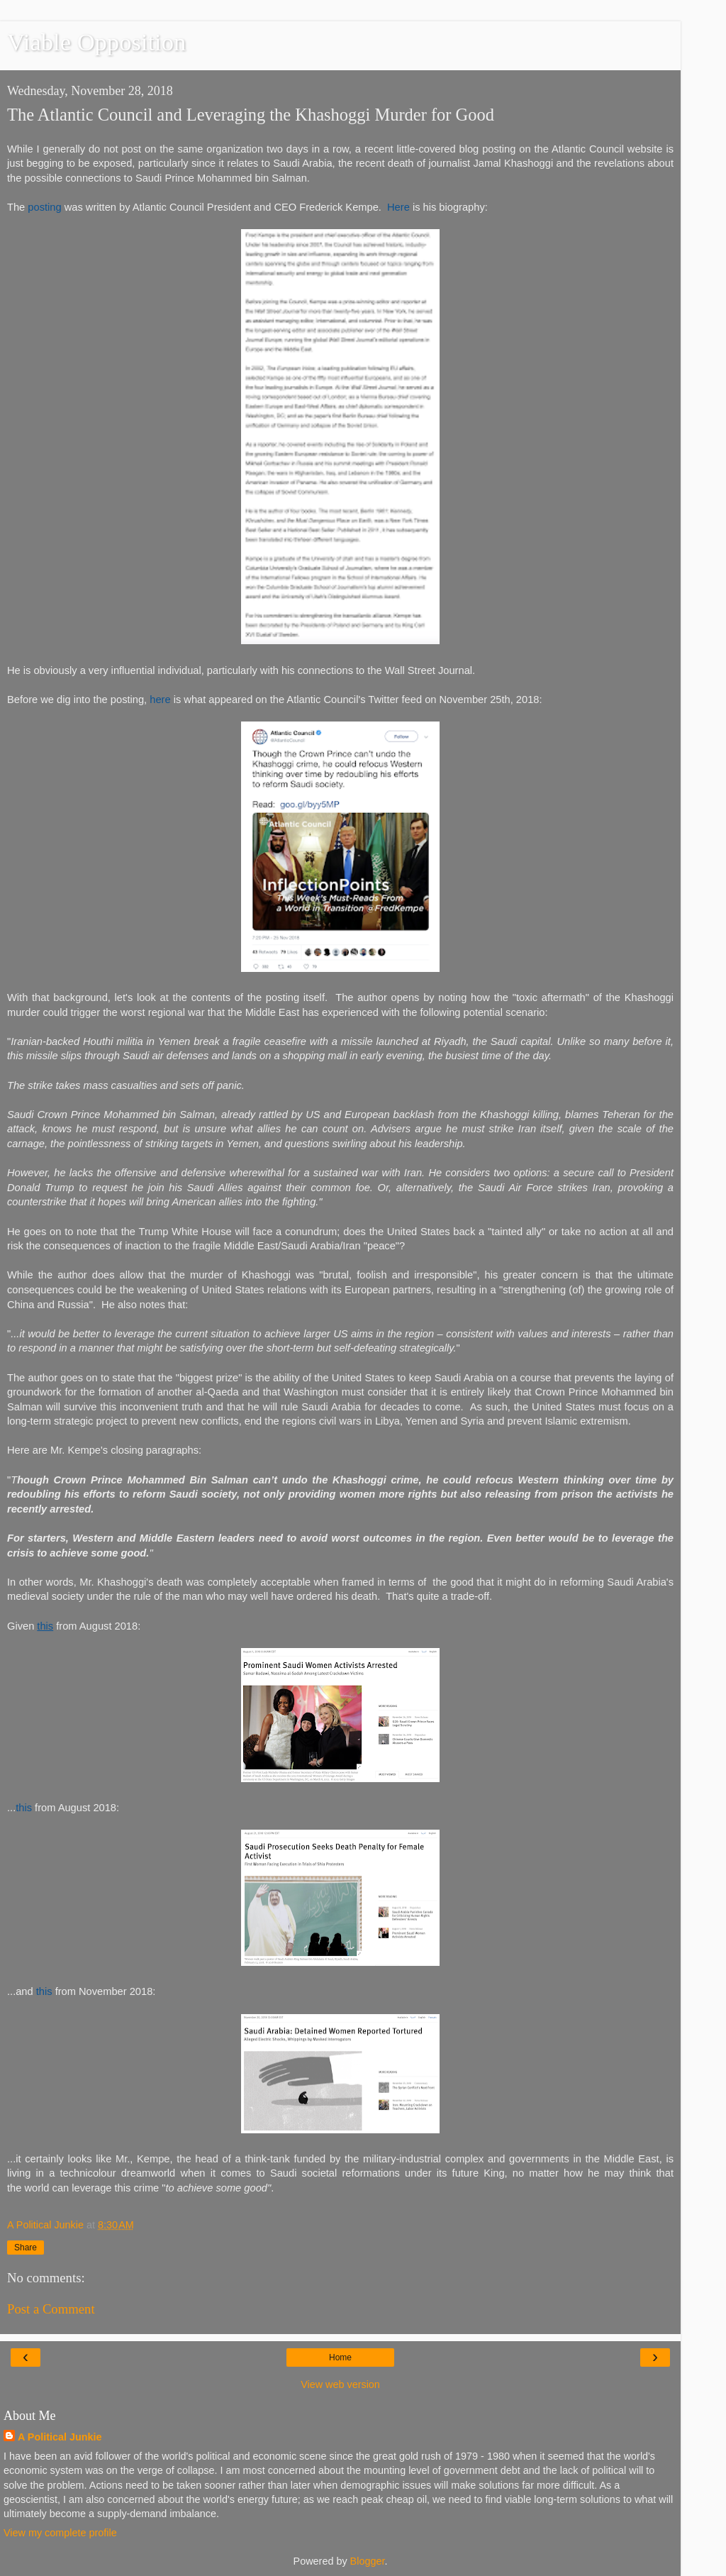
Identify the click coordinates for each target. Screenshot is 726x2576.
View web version (340, 2384)
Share (25, 2247)
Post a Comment (51, 2308)
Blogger (367, 2561)
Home (340, 2357)
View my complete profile (60, 2532)
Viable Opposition (96, 41)
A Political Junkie (60, 2437)
